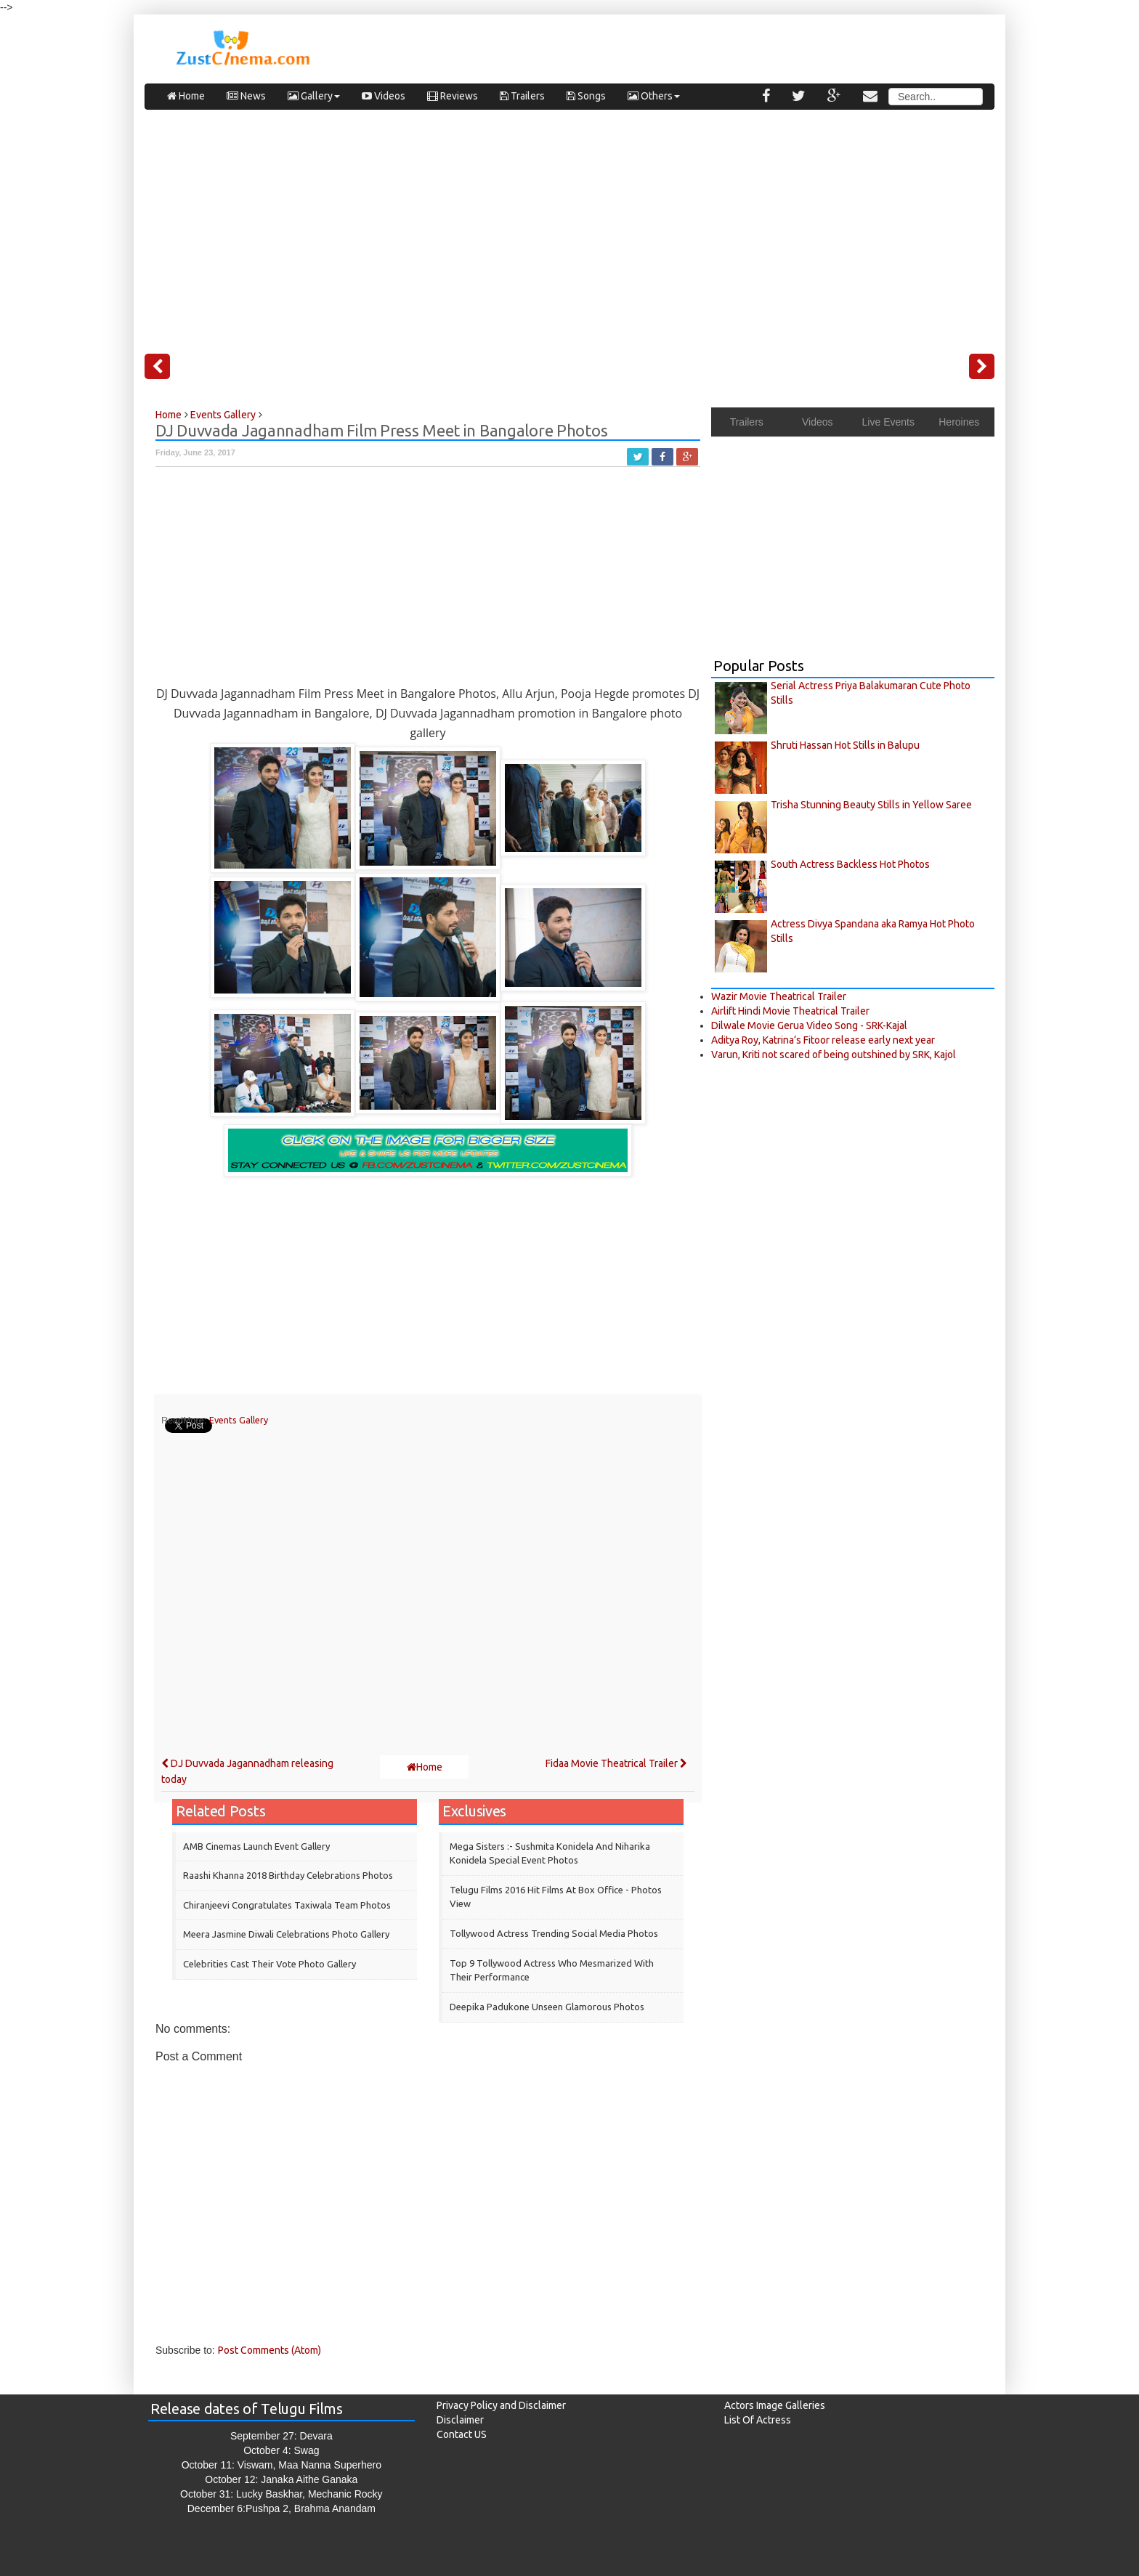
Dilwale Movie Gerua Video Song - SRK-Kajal (809, 1025)
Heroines (959, 422)
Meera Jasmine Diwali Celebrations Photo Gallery (286, 1934)
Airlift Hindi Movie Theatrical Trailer (790, 1011)
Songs (586, 96)
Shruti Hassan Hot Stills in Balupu (845, 745)
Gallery (314, 96)
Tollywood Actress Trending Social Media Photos (554, 1933)
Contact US (462, 2434)
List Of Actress (757, 2420)
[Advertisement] (569, 226)
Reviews (452, 96)
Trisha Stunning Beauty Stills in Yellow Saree (871, 804)
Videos (383, 96)
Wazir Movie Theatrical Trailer (778, 996)
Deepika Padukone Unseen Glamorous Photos (547, 2007)
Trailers (522, 96)
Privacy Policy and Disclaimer (501, 2405)
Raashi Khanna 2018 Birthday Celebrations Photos (288, 1875)
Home (186, 96)
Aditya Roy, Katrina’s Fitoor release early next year (823, 1040)
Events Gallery (238, 1420)
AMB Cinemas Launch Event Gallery (256, 1846)
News (246, 96)
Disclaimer (460, 2420)
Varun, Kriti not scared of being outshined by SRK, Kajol (833, 1054)
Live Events (888, 422)
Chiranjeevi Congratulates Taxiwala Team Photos (287, 1905)
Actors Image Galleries (774, 2405)
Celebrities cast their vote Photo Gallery (269, 1964)
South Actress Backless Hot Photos (850, 864)
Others (654, 96)
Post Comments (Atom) (269, 2350)
